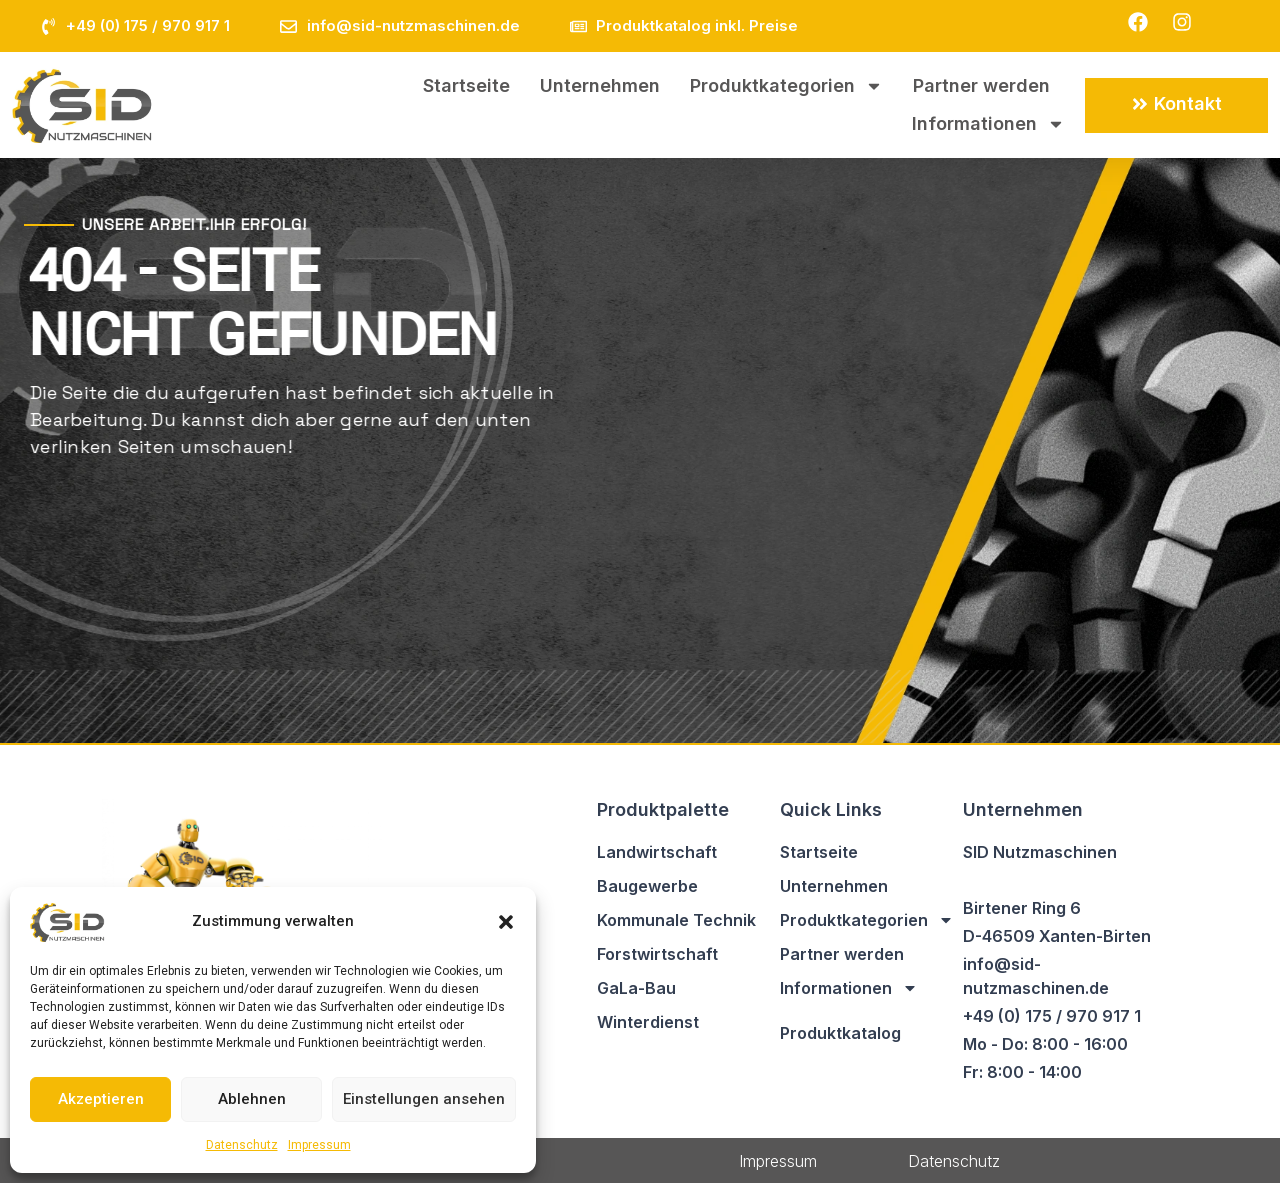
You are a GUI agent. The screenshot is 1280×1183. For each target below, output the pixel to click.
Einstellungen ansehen (424, 1099)
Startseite (466, 85)
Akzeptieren (101, 1099)
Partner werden (981, 85)
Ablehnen (252, 1099)
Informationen (988, 124)
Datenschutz (242, 1145)
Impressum (319, 1145)
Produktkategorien (786, 86)
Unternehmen (600, 85)
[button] (506, 922)
